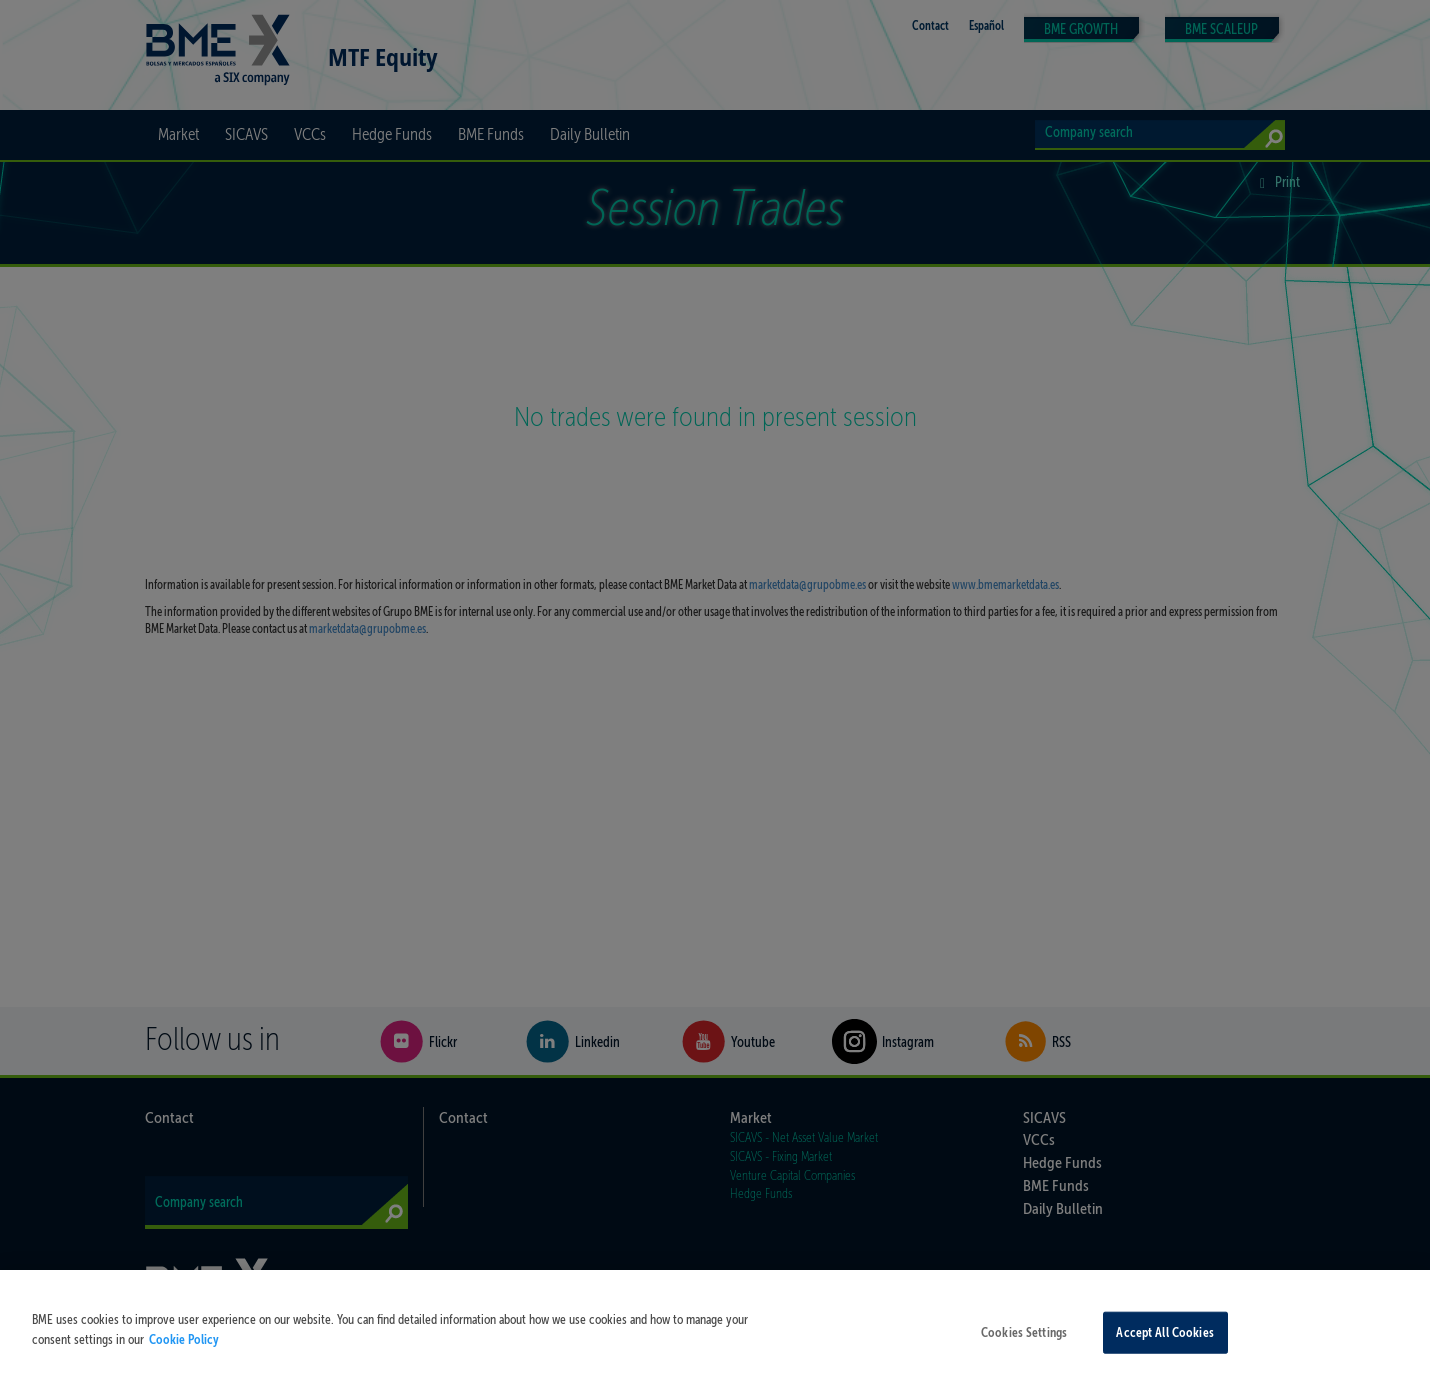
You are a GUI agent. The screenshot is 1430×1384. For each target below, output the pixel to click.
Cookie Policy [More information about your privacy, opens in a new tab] (184, 1345)
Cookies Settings (1024, 1339)
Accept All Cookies (1164, 1339)
